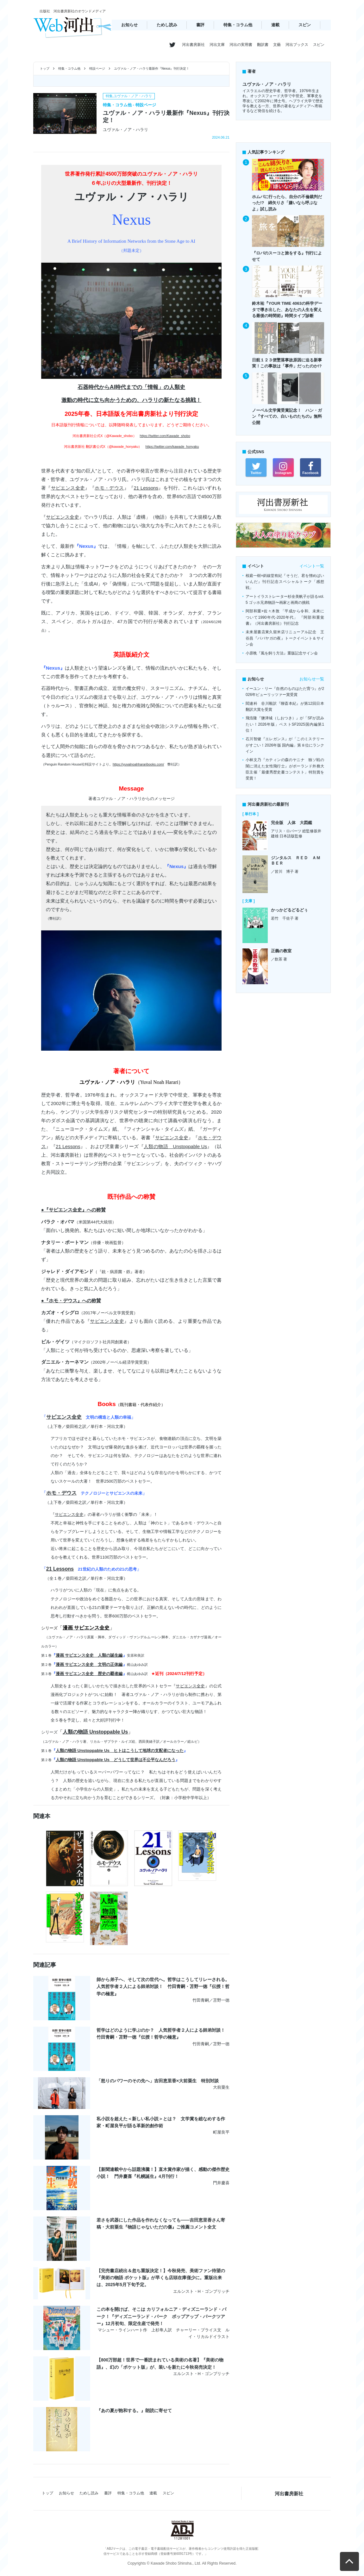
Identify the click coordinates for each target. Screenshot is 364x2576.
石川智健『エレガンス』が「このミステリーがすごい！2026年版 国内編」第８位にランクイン (285, 745)
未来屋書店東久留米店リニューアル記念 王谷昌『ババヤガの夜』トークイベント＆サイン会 (285, 638)
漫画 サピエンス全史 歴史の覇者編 (89, 1673)
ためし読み (167, 24)
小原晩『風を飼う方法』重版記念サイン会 (282, 653)
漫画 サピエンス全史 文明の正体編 (89, 1664)
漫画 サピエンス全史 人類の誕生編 (89, 1655)
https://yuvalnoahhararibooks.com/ (138, 764)
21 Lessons (146, 488)
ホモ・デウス (109, 488)
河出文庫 (217, 44)
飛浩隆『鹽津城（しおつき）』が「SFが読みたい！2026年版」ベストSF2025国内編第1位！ (285, 724)
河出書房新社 (193, 44)
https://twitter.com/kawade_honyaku (172, 446)
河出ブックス (297, 44)
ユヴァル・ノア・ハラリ (266, 84)
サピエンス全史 (68, 488)
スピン (304, 24)
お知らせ (129, 24)
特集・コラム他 (237, 24)
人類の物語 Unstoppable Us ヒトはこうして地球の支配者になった (120, 1750)
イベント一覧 (311, 566)
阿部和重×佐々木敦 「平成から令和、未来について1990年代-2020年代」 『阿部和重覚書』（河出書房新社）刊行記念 (285, 617)
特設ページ (97, 68)
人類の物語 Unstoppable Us (175, 1146)
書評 (200, 24)
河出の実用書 (240, 44)
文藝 (277, 44)
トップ (44, 68)
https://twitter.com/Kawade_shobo (165, 436)
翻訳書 (262, 44)
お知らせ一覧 (311, 679)
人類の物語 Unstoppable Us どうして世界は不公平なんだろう (115, 1759)
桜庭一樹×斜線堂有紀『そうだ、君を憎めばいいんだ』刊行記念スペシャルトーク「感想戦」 (285, 581)
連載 (275, 24)
